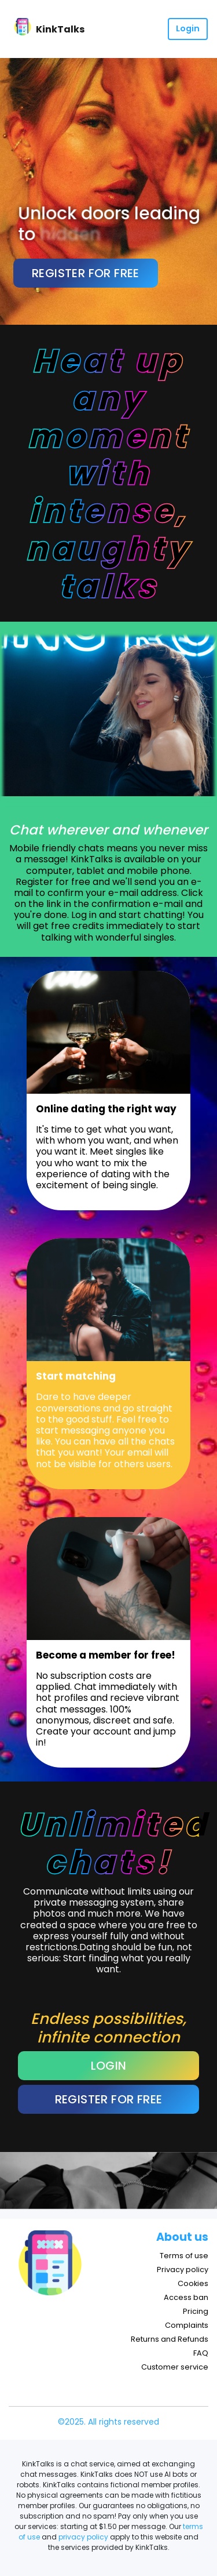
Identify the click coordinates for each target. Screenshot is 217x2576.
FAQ (200, 2353)
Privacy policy (182, 2269)
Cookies (193, 2283)
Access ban (186, 2297)
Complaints (186, 2325)
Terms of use (184, 2256)
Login (188, 28)
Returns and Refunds (169, 2339)
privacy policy (83, 2537)
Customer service (174, 2367)
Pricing (195, 2311)
